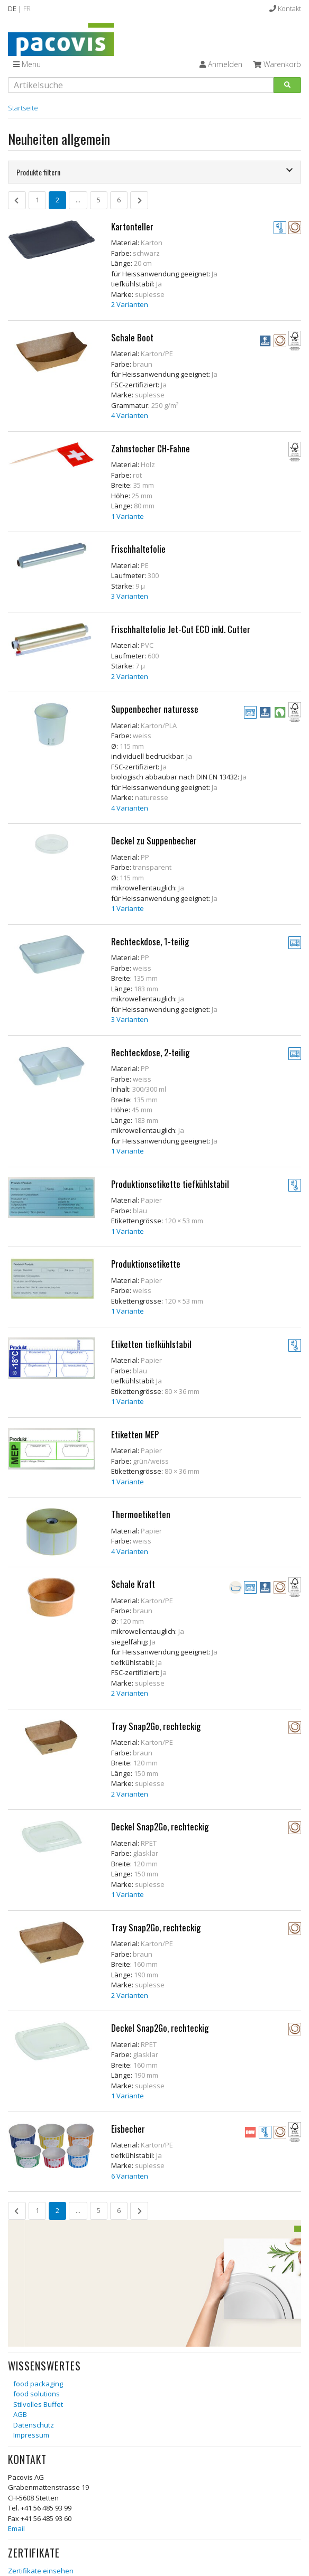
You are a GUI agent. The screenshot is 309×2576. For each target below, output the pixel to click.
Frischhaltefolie (138, 548)
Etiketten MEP (135, 1434)
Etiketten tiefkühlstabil (151, 1344)
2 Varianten (129, 304)
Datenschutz (33, 2425)
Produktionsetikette (145, 1263)
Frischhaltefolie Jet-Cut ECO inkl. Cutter (180, 629)
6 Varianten (129, 2176)
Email (16, 2528)
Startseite (23, 108)
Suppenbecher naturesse (154, 708)
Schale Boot (132, 337)
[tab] (154, 172)
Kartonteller (132, 226)
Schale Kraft (133, 1584)
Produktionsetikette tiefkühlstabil (170, 1184)
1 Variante (127, 516)
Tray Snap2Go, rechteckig (156, 1726)
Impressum (31, 2435)
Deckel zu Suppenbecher (154, 840)
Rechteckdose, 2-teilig (150, 1052)
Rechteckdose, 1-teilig (150, 941)
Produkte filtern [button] (154, 172)
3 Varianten (129, 596)
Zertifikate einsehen (41, 2570)
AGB (20, 2414)
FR (27, 8)
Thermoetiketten (140, 1514)
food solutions (36, 2393)
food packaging (38, 2383)
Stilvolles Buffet (38, 2404)
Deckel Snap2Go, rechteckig (159, 1826)
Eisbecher (128, 2128)
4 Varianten (129, 415)
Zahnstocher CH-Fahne (150, 448)
